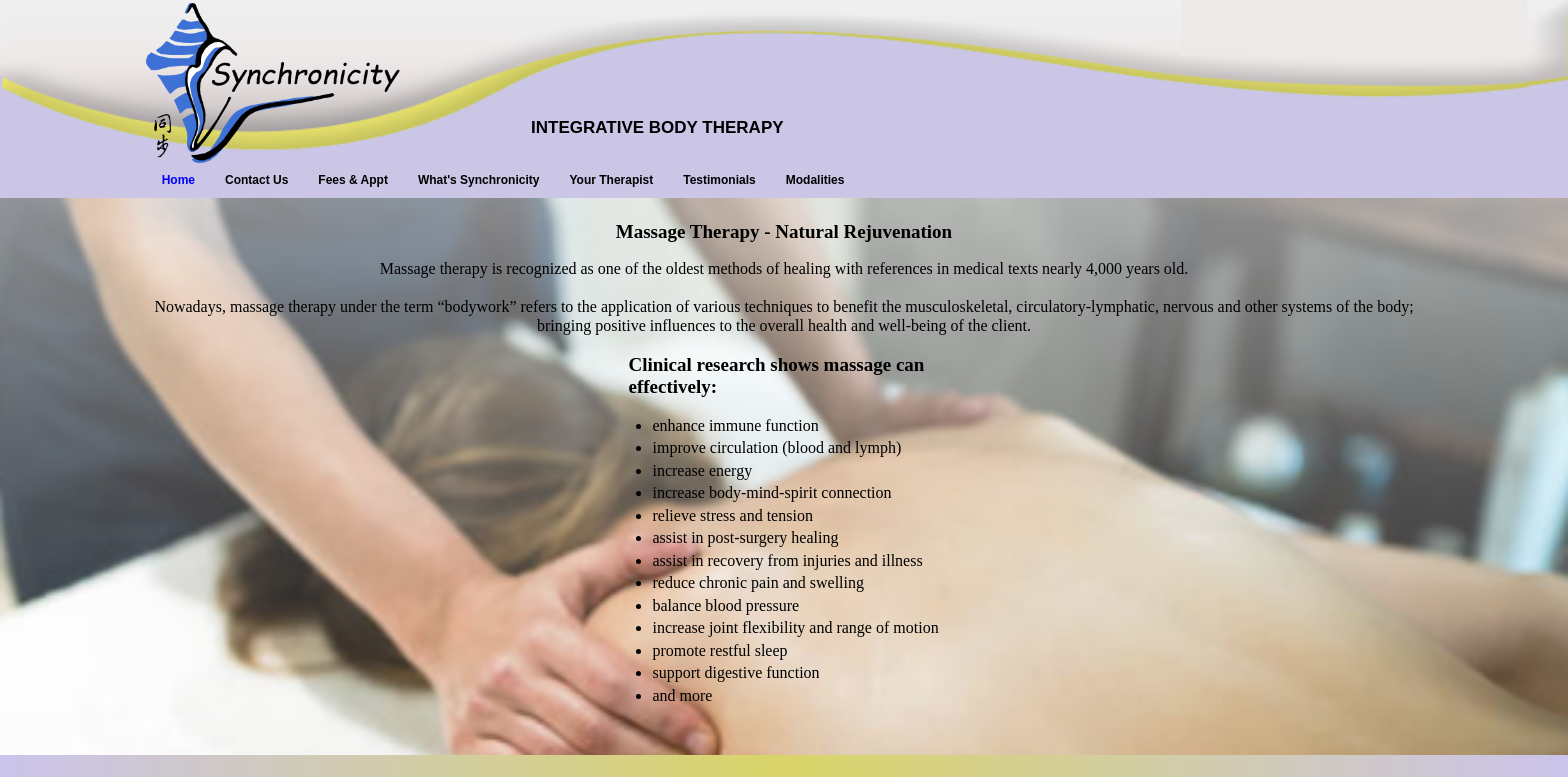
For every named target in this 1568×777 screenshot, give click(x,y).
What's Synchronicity (479, 180)
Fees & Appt (353, 180)
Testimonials (719, 180)
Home (178, 180)
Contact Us (256, 180)
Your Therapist (611, 180)
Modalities (815, 180)
